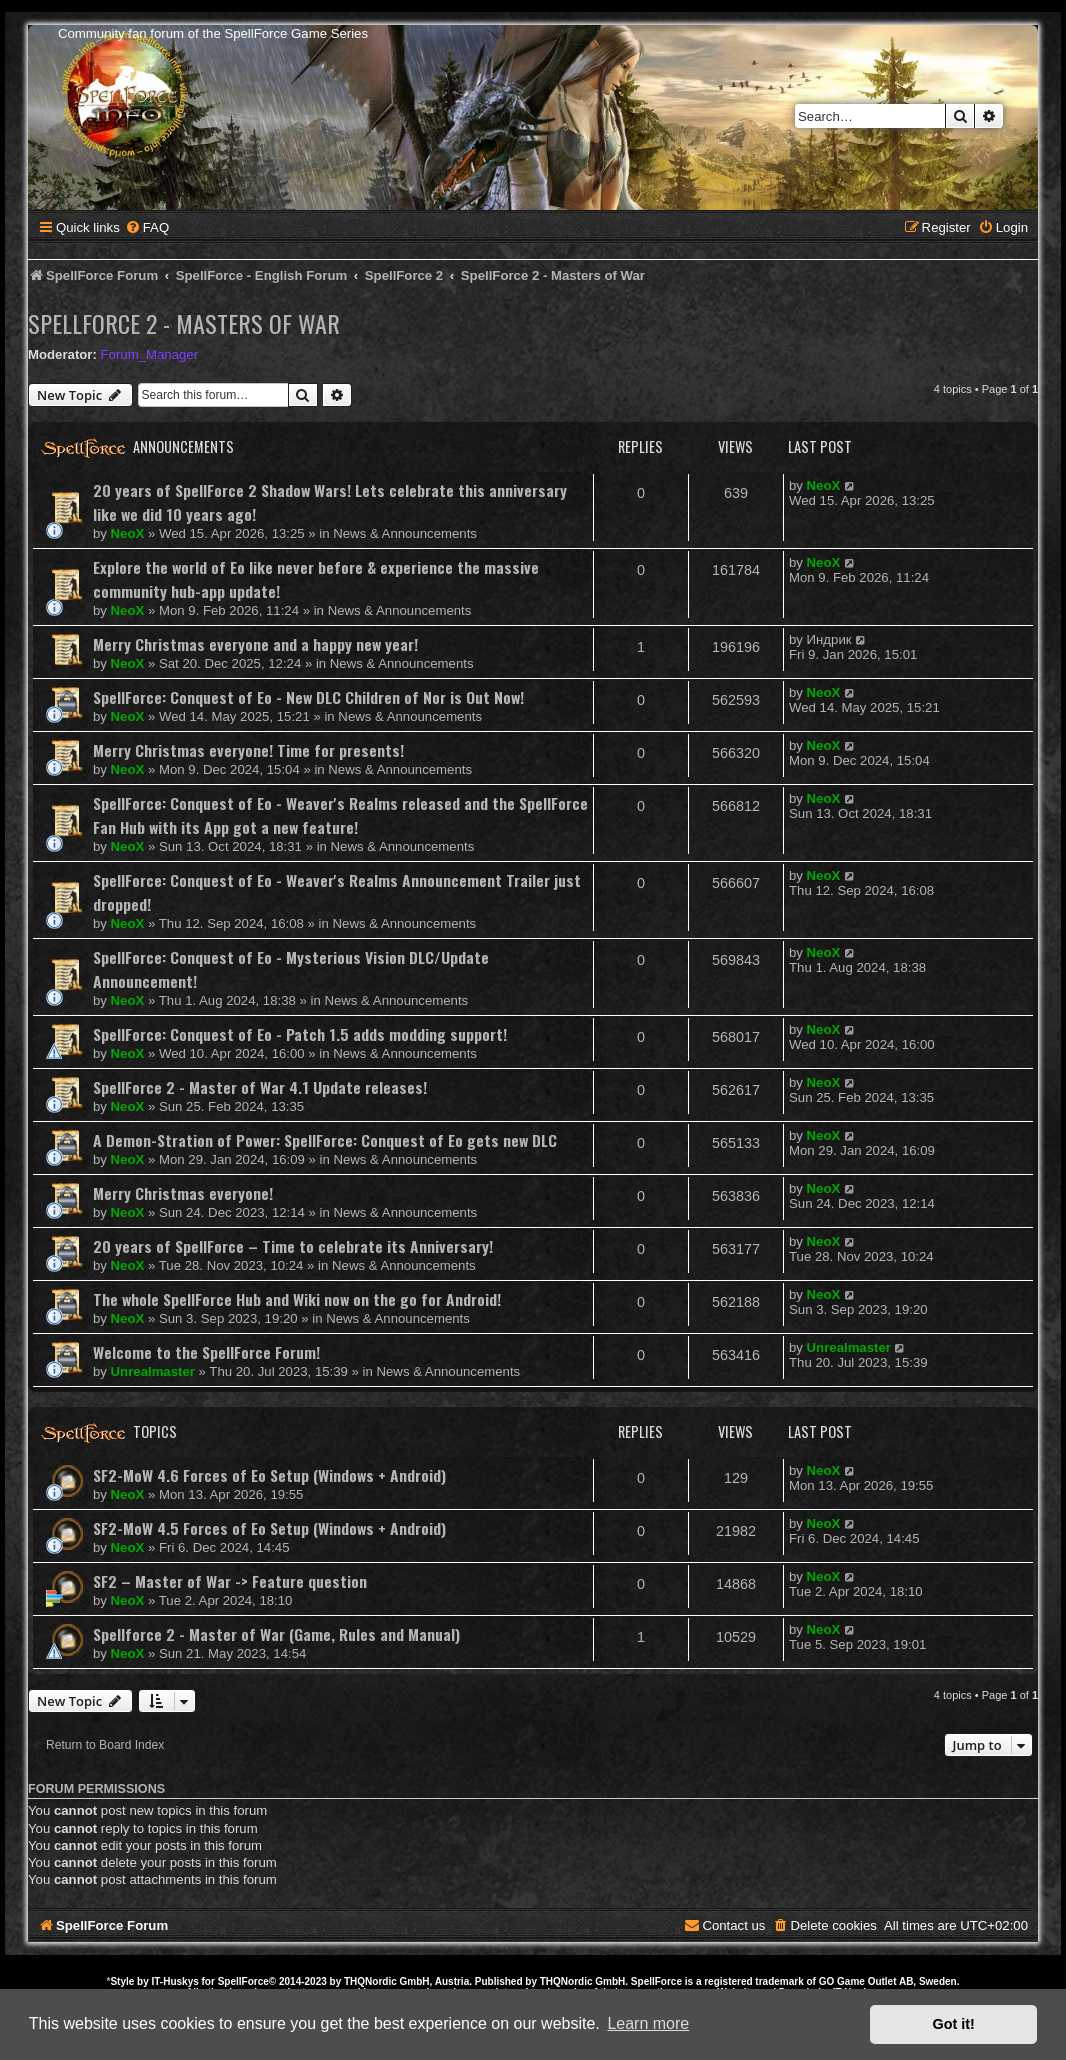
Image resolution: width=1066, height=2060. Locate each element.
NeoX (128, 533)
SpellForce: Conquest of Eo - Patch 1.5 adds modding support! (300, 1034)
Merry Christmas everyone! (183, 1193)
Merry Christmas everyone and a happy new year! (255, 644)
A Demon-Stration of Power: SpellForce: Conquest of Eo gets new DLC (325, 1140)
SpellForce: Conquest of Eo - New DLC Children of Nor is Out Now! (308, 697)
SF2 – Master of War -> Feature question (230, 1581)
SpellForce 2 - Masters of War (184, 323)
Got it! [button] (954, 2024)
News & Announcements (405, 533)
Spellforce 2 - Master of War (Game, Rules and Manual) (276, 1634)
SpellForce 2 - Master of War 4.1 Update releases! (260, 1087)
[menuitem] (147, 227)
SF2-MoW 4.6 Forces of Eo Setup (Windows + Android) (269, 1475)
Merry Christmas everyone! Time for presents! (248, 750)
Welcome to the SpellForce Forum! (206, 1352)
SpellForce (243, 1981)
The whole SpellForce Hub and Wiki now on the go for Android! (297, 1299)
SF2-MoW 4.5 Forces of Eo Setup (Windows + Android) (269, 1528)
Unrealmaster (153, 1371)
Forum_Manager (149, 354)
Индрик (829, 639)
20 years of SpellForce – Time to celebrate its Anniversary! (293, 1246)
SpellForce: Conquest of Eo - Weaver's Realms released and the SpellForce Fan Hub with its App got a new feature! (340, 815)
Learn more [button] (648, 2023)
